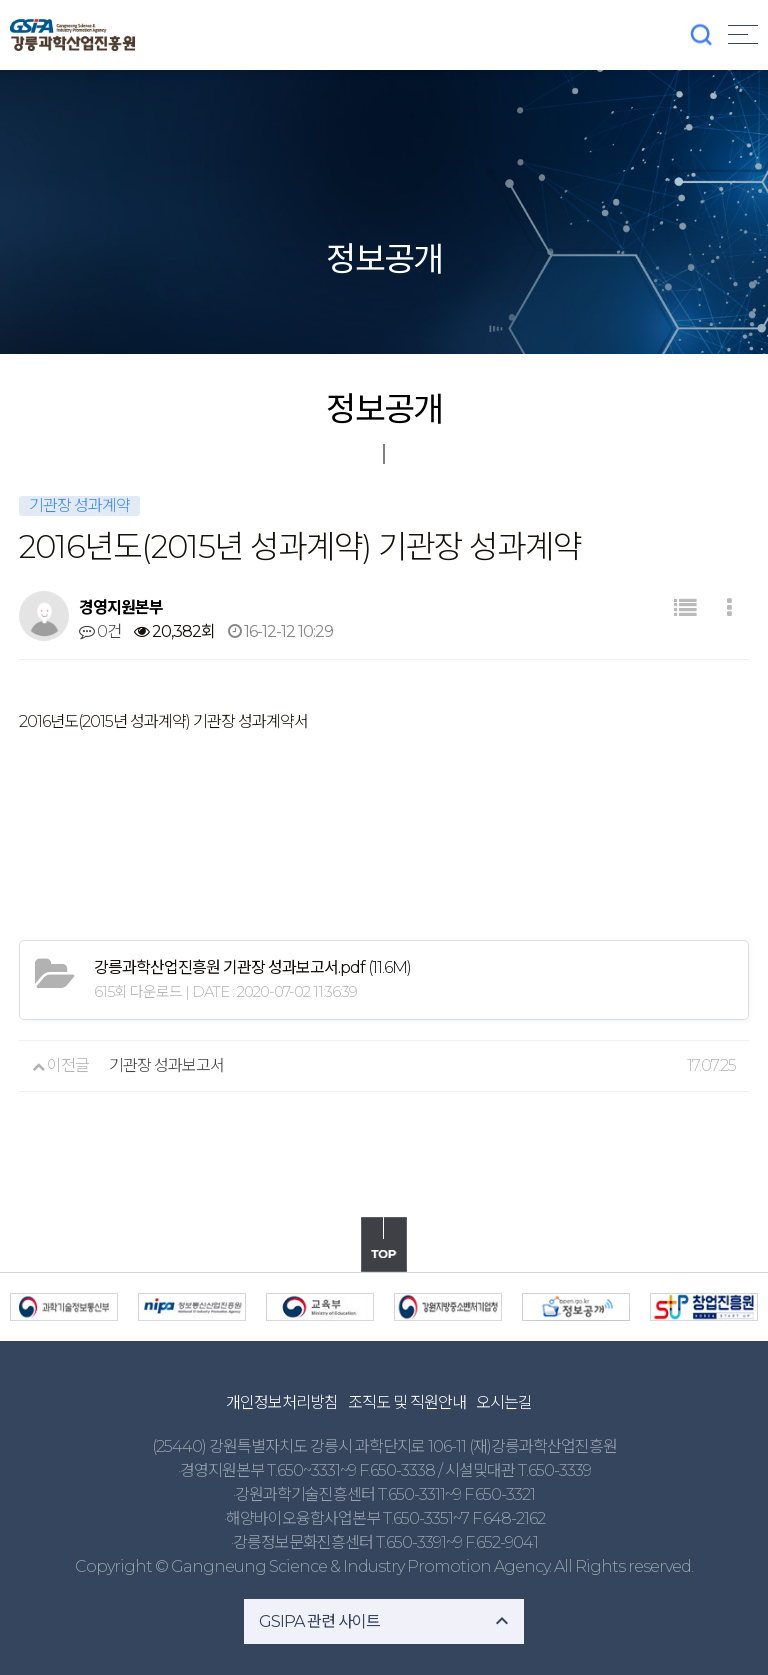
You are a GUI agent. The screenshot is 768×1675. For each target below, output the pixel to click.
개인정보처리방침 (282, 1402)
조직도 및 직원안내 (407, 1402)
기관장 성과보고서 (166, 1065)
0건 (100, 631)
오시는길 (504, 1402)
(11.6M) (252, 967)
